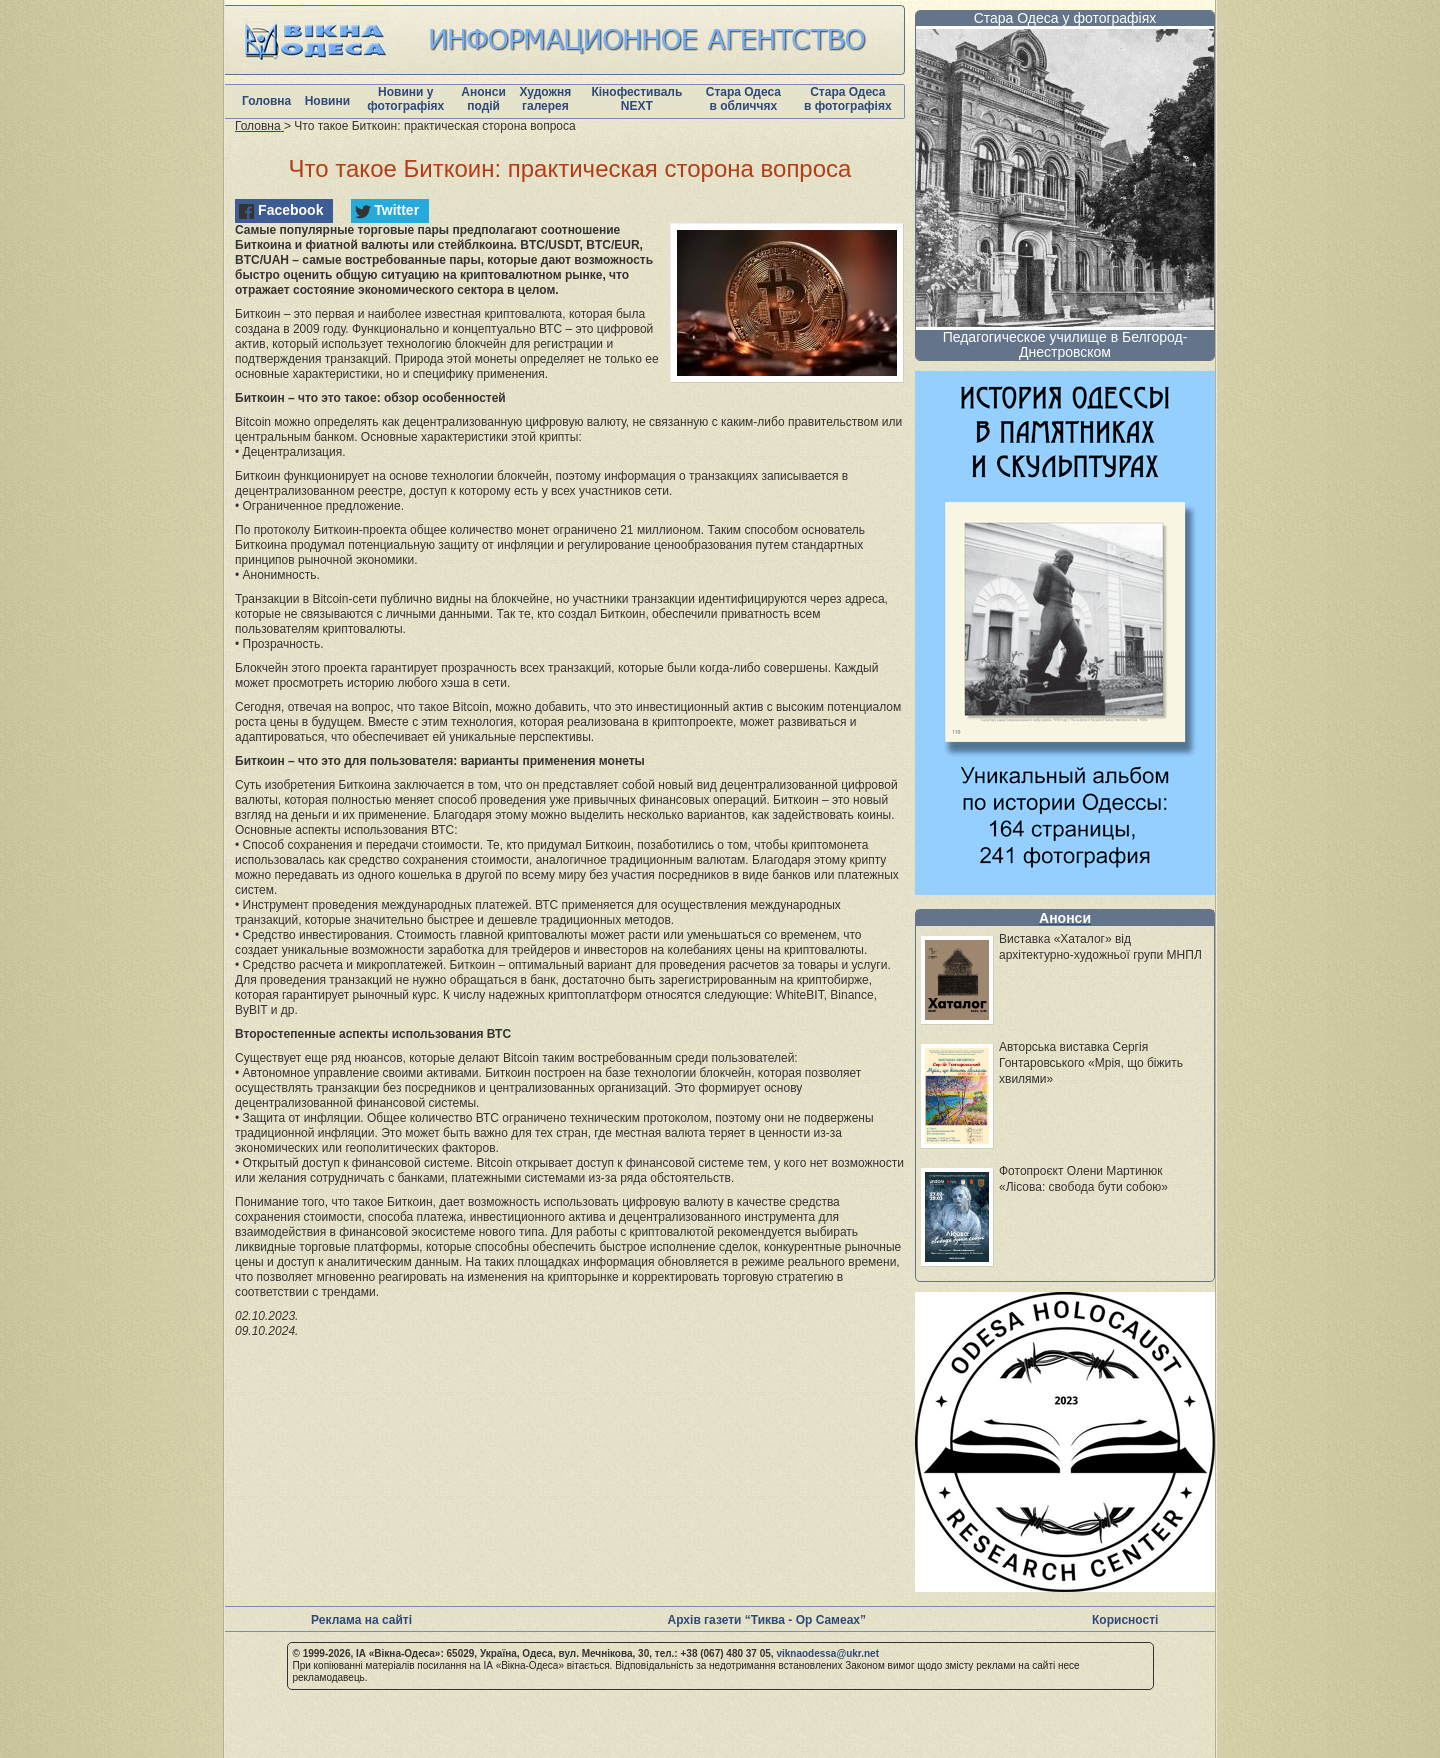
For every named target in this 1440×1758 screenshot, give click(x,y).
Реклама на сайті (361, 1620)
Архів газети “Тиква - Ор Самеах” (767, 1620)
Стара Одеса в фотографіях (848, 99)
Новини (327, 101)
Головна (266, 101)
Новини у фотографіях (405, 99)
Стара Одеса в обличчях (743, 99)
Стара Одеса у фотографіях (1065, 18)
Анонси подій (483, 99)
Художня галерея (545, 99)
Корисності (1125, 1620)
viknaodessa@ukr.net (827, 1653)
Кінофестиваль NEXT (636, 99)
